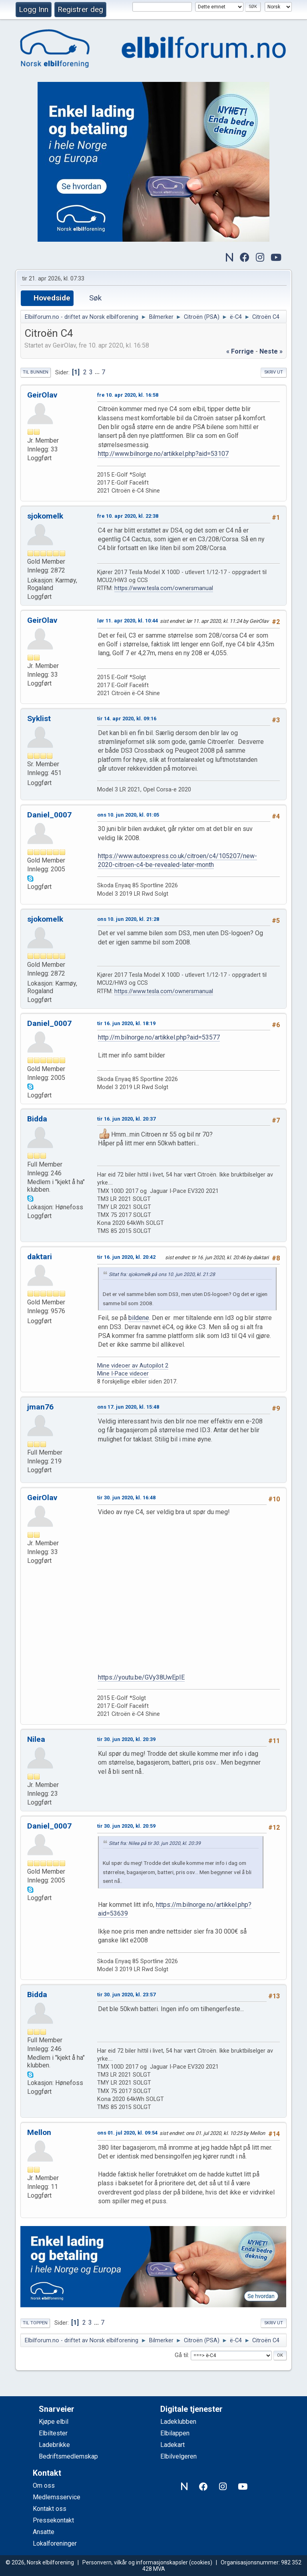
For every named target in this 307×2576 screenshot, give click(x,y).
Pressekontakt (53, 2520)
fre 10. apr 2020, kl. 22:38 (127, 516)
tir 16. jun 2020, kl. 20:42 (126, 1257)
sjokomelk (45, 516)
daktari (39, 1256)
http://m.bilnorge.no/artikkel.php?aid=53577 (159, 1037)
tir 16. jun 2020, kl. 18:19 (126, 1023)
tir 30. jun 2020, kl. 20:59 (126, 1826)
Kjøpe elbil (53, 2421)
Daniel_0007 (49, 814)
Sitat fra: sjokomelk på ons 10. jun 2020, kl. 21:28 (162, 1274)
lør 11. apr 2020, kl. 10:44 (127, 621)
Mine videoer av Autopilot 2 (132, 1365)
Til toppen (35, 2323)
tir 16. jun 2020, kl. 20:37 (126, 1119)
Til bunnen (35, 372)
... (98, 372)
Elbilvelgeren (178, 2456)
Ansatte (43, 2532)
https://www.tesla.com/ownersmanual (163, 588)
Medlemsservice (56, 2497)
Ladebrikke (54, 2445)
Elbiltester (53, 2433)
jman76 (40, 1406)
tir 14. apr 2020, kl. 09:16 (126, 719)
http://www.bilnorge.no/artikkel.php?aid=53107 (163, 453)
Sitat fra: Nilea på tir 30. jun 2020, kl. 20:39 (155, 1843)
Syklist (39, 718)
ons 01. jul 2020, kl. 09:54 (127, 2133)
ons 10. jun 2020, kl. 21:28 (128, 919)
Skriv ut (273, 372)
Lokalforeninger (55, 2543)
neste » (271, 351)
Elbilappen (174, 2433)
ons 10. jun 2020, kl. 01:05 (128, 815)
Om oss (44, 2485)
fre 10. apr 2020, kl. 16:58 (127, 395)
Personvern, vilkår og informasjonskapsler (135, 2562)
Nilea (36, 1739)
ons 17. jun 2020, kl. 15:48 (128, 1407)
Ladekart (172, 2445)
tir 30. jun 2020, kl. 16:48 (126, 1498)
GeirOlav (42, 395)
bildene (138, 1318)
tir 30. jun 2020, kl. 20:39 (126, 1739)
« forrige (240, 351)
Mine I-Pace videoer (123, 1373)
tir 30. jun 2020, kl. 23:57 (126, 1995)
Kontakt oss (49, 2508)
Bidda (37, 1118)
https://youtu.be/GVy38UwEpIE (141, 1677)
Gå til (181, 2355)
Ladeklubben (178, 2421)
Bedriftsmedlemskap (68, 2456)
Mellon (39, 2132)
